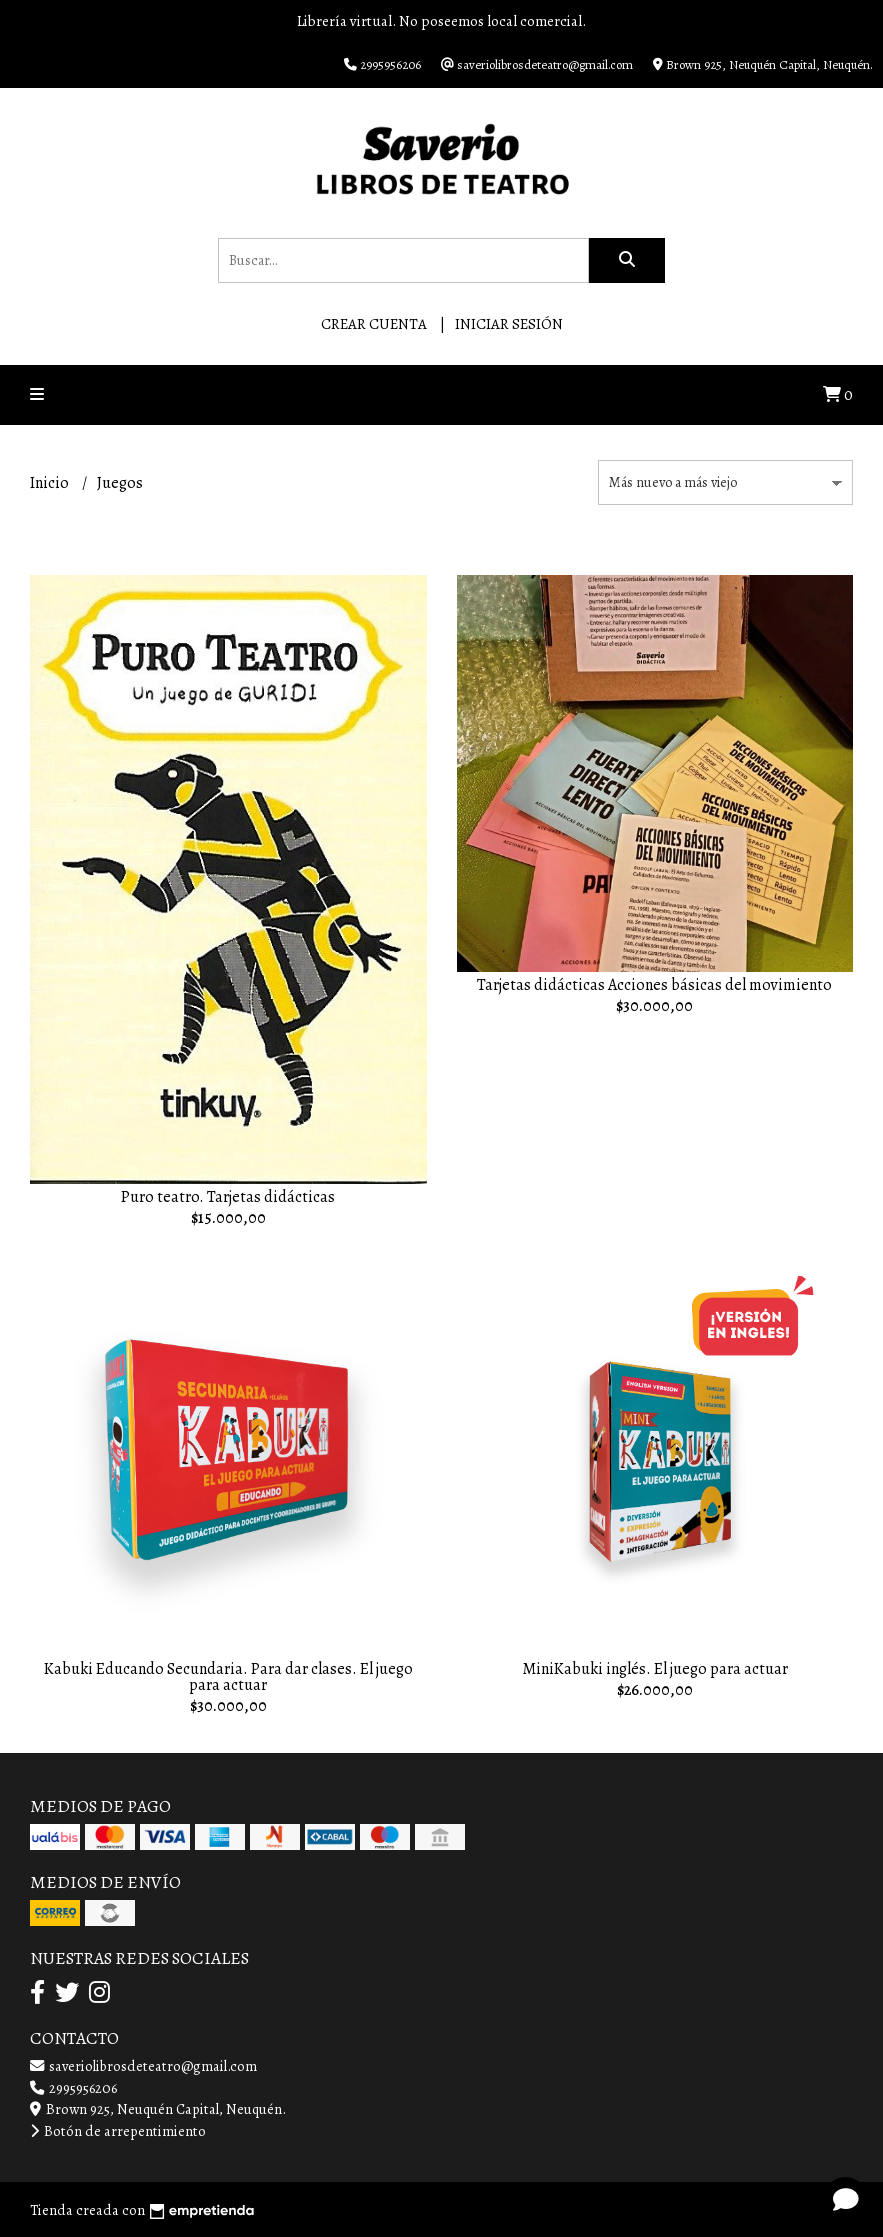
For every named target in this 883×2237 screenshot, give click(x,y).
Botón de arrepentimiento (118, 2131)
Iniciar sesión (509, 324)
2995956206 (73, 2088)
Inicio (51, 483)
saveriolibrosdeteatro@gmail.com (143, 2066)
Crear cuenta (374, 324)
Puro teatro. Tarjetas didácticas (228, 1197)
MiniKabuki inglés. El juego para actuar (655, 1669)
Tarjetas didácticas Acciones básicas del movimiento (654, 985)
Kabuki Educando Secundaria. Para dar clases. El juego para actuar (228, 1677)
